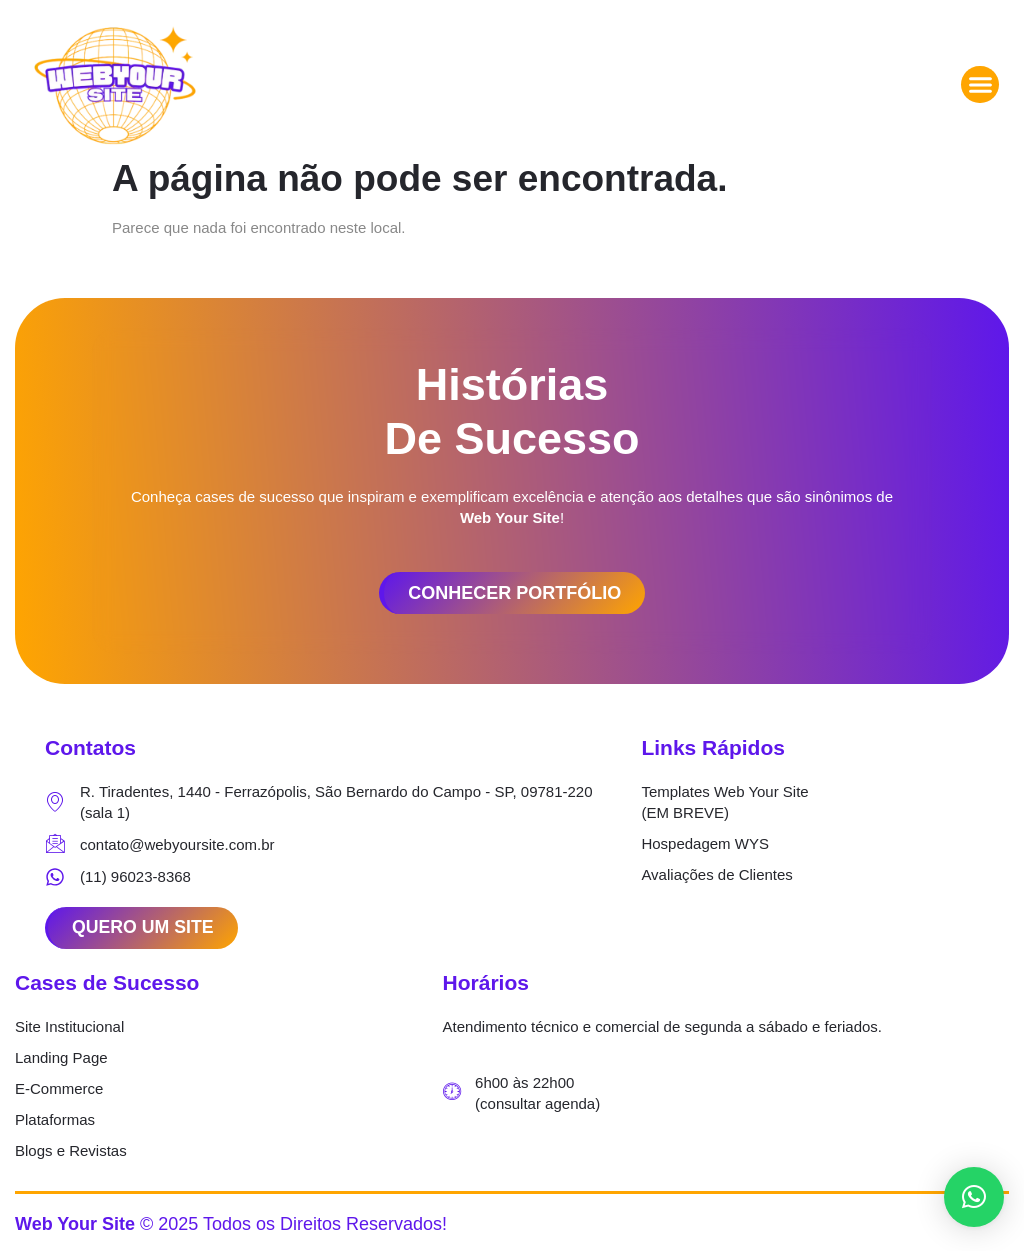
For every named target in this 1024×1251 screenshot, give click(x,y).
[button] (980, 85)
